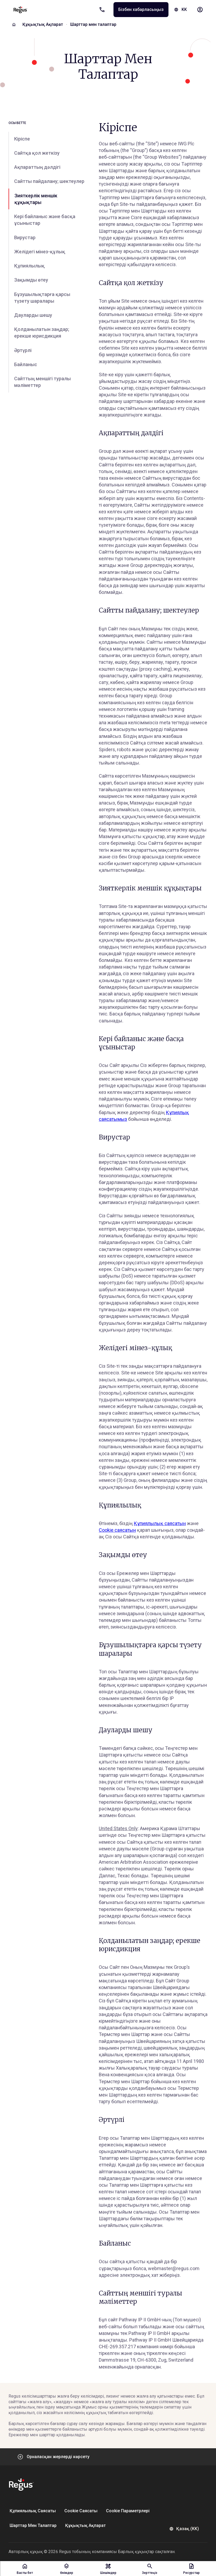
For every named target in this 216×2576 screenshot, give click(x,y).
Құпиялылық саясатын (160, 1522)
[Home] (14, 24)
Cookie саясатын (117, 1529)
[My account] (200, 9)
